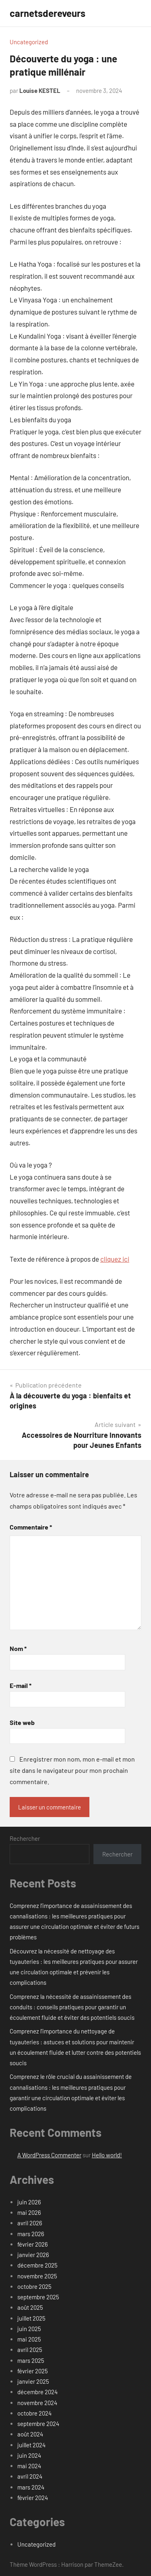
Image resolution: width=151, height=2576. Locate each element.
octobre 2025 (34, 2286)
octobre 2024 (34, 2413)
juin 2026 (29, 2202)
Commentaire (31, 1527)
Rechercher (25, 1838)
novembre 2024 (37, 2402)
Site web (22, 1722)
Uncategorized (29, 41)
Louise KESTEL (39, 90)
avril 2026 (29, 2223)
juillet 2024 (31, 2445)
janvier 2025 (33, 2381)
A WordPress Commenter (49, 2155)
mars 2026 (30, 2233)
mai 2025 (29, 2339)
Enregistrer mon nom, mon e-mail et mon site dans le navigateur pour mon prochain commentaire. (72, 1770)
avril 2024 (29, 2476)
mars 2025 (30, 2360)
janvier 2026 (33, 2254)
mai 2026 (29, 2212)
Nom (18, 1648)
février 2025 (32, 2371)
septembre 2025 (38, 2297)
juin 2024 (29, 2455)
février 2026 (32, 2244)
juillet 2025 (31, 2318)
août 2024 (30, 2434)
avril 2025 (29, 2349)
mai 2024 (29, 2465)
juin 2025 (29, 2328)
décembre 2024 (37, 2391)
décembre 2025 (37, 2265)
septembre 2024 (38, 2423)
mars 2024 (30, 2487)
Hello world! (107, 2155)
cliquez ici (114, 1259)
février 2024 (32, 2497)
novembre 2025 (37, 2276)
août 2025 (30, 2307)
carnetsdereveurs (47, 13)
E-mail (20, 1685)
